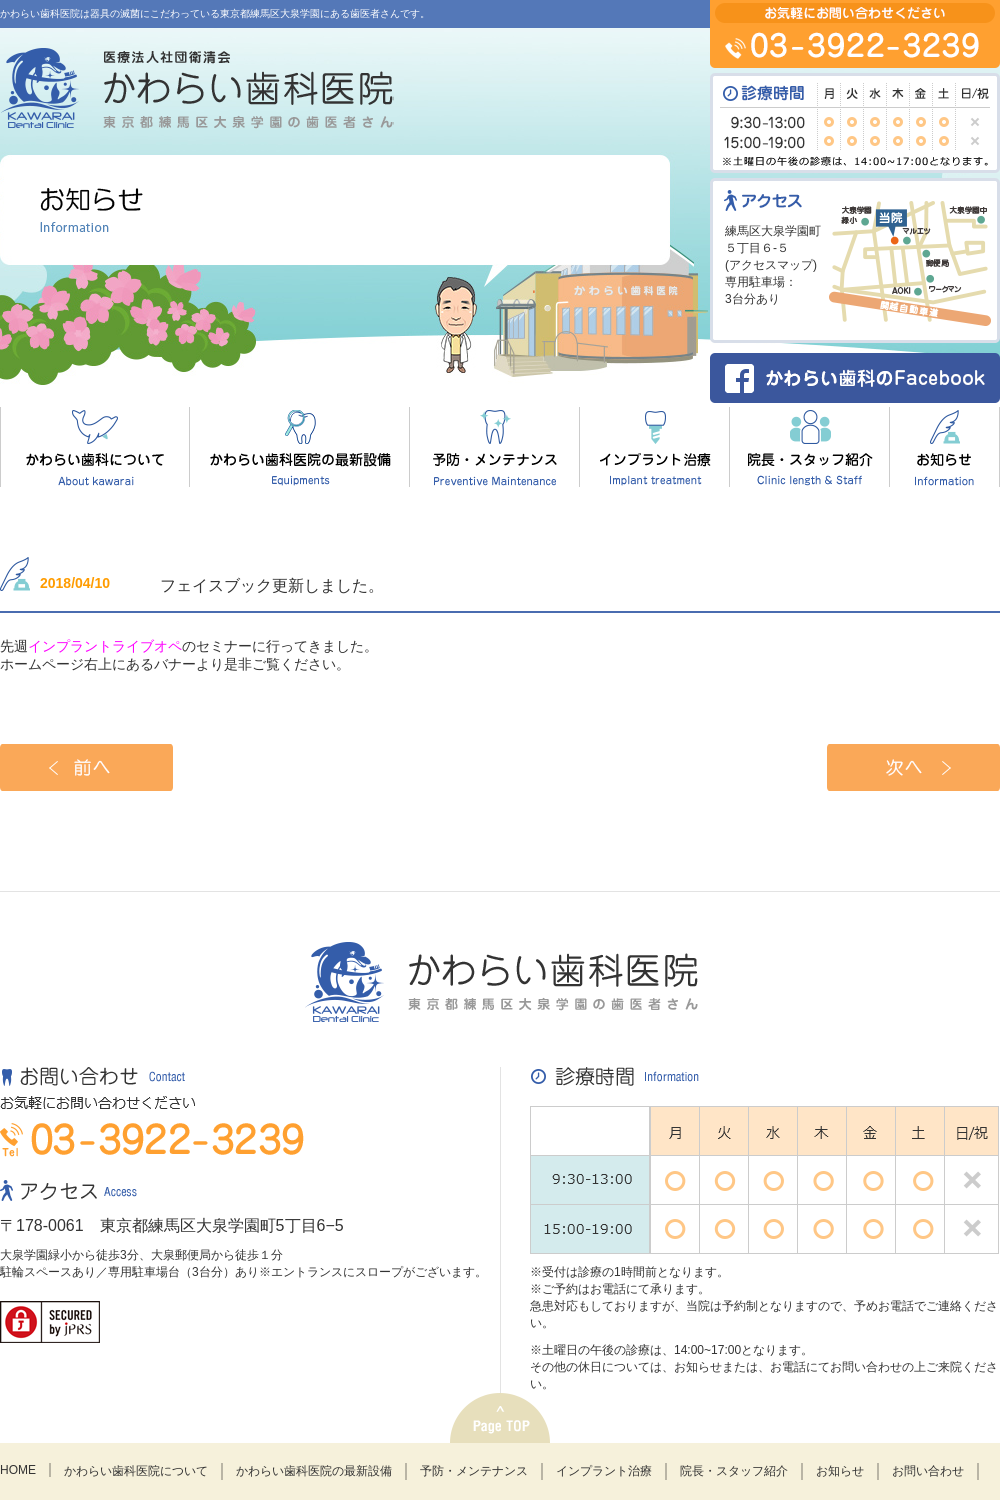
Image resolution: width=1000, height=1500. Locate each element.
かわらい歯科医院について (136, 1471)
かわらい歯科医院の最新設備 (314, 1471)
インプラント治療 (604, 1471)
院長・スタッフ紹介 (734, 1471)
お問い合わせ (928, 1471)
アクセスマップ (771, 265)
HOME (18, 1470)
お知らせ (840, 1471)
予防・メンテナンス (474, 1471)
